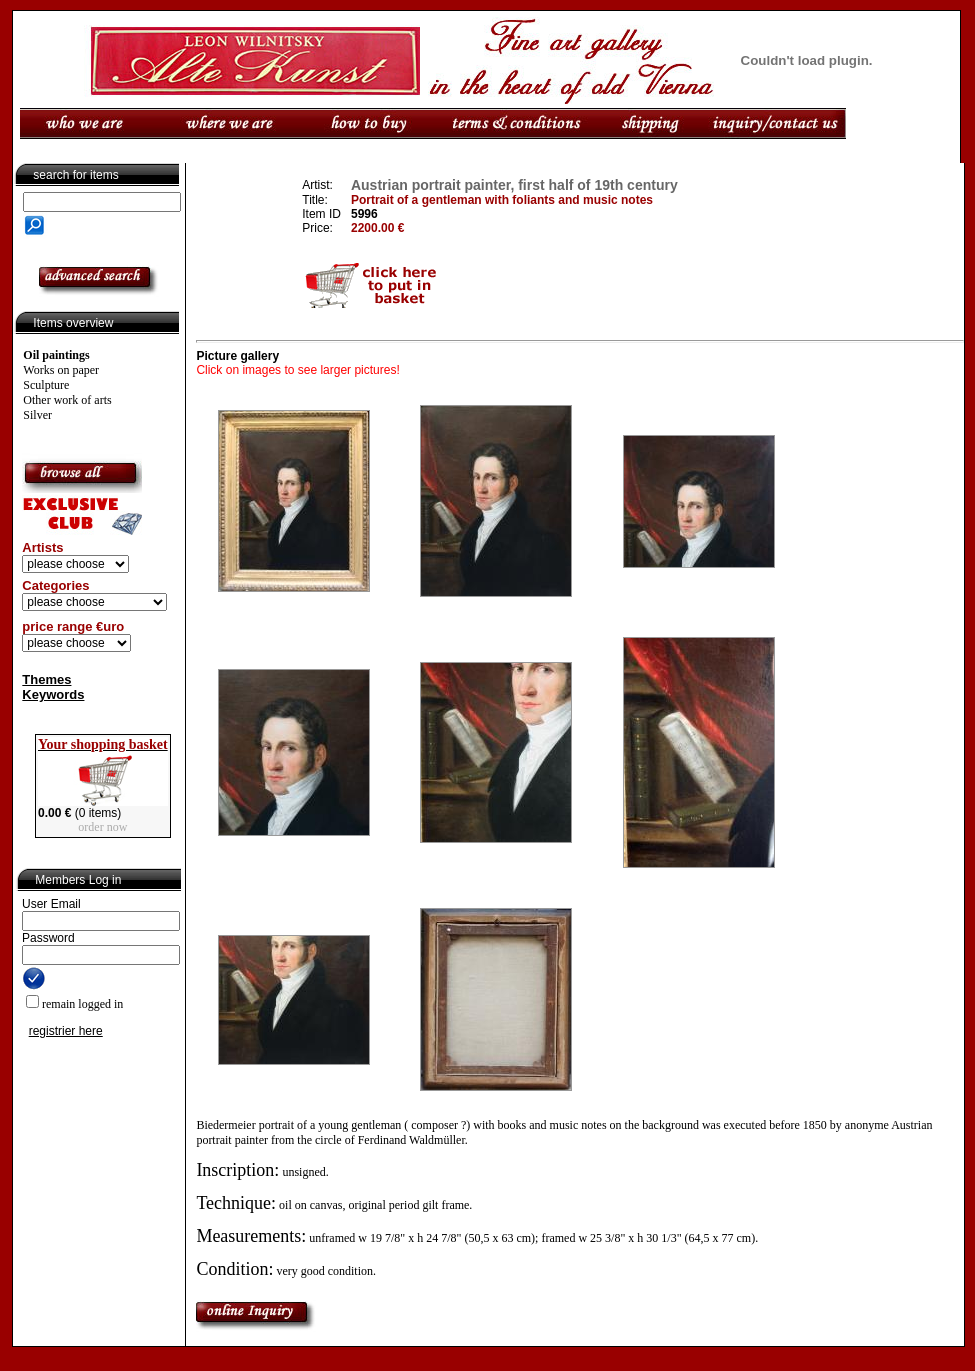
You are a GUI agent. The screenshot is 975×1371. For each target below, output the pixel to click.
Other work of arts (67, 400)
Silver (37, 415)
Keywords (53, 694)
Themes (46, 679)
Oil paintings (56, 355)
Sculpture (46, 385)
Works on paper (61, 370)
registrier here (66, 1031)
